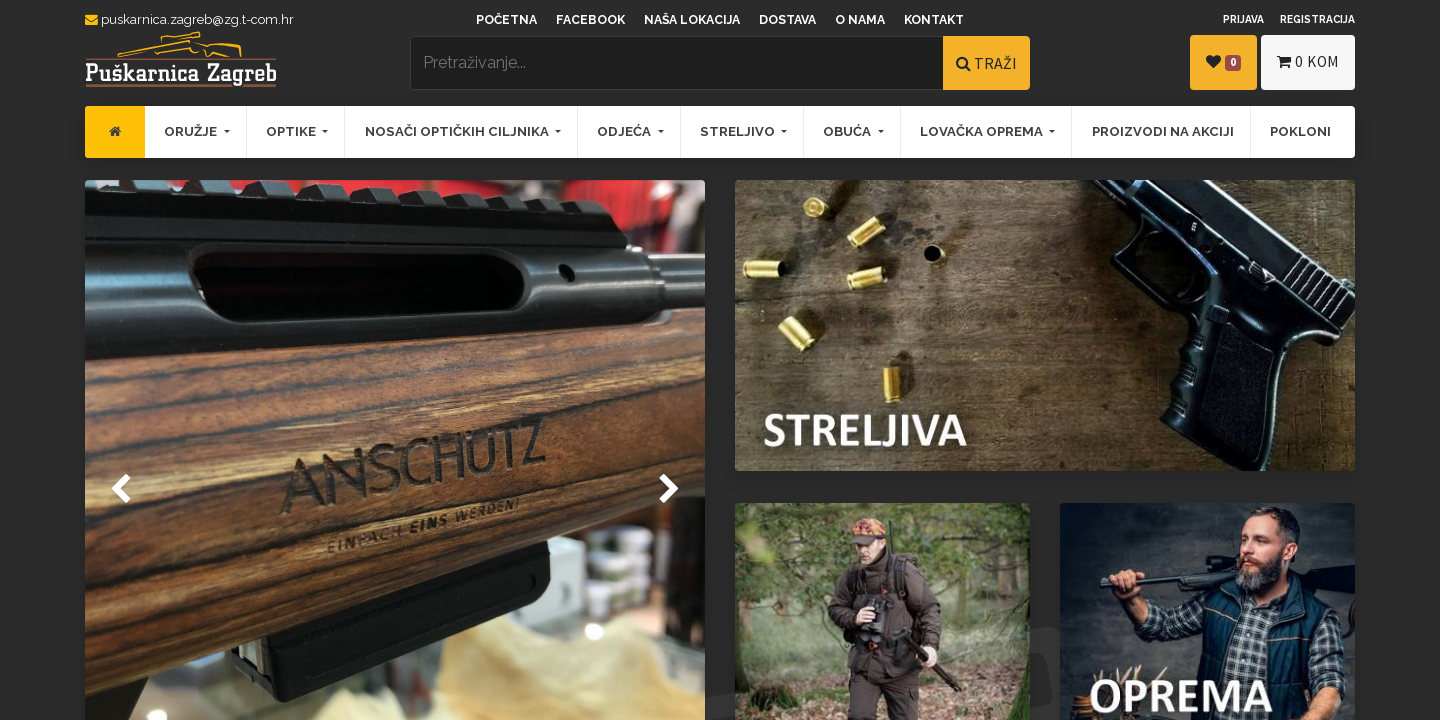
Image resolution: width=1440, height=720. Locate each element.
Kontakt (934, 20)
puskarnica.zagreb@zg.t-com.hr (189, 19)
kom (1308, 61)
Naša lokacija (692, 20)
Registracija (1317, 19)
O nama (860, 20)
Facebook (590, 20)
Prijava (1243, 19)
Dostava (787, 20)
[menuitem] (115, 132)
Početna (506, 20)
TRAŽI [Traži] (986, 63)
